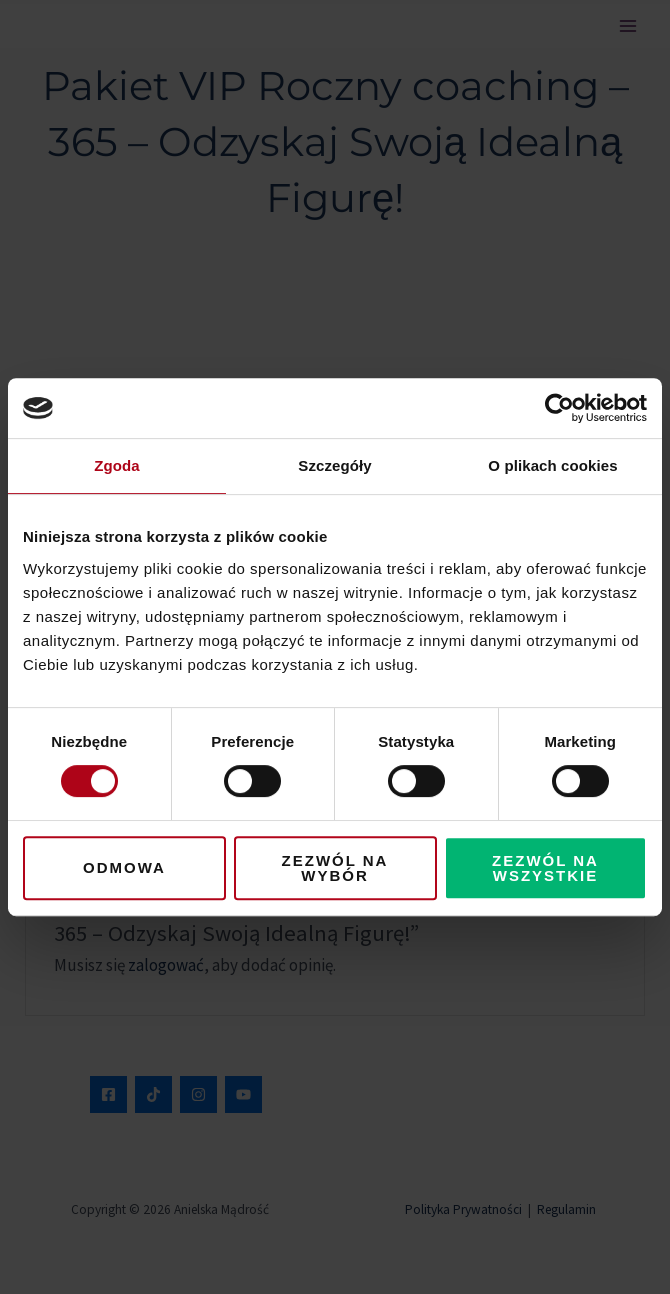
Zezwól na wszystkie (545, 868)
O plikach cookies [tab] (552, 465)
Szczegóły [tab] (334, 465)
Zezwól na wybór (335, 868)
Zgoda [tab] (117, 465)
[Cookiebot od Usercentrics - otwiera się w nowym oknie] (559, 408)
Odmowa (124, 867)
